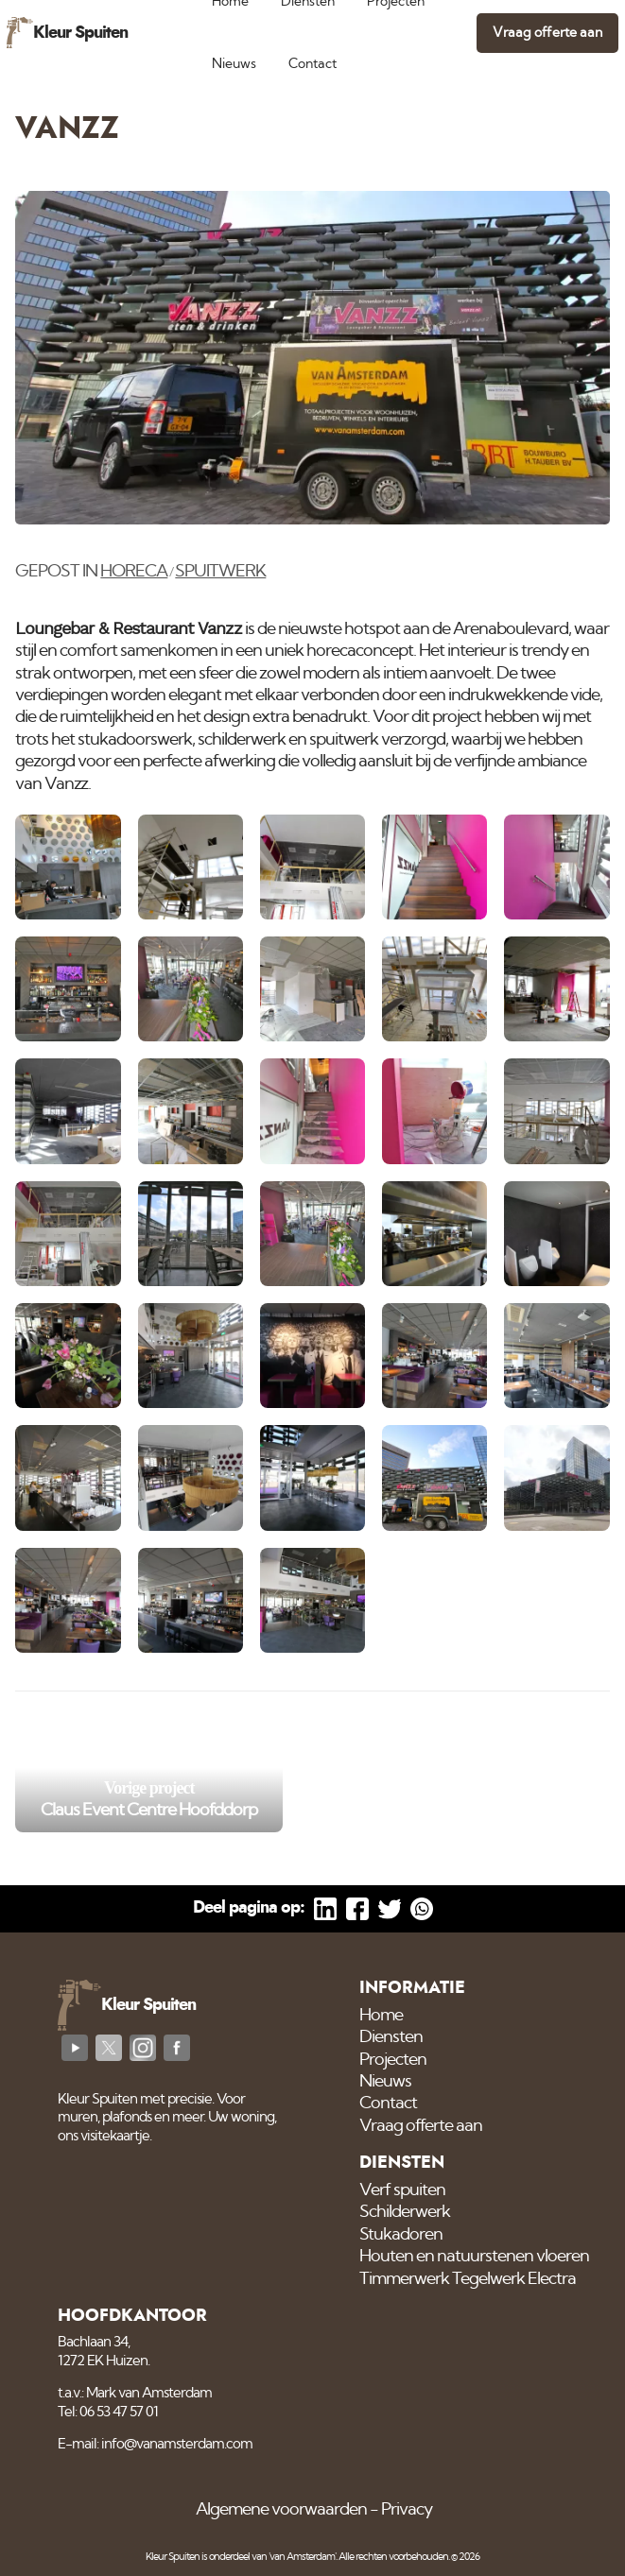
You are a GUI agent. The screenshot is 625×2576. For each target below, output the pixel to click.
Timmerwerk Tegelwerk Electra (467, 2279)
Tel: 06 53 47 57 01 (108, 2412)
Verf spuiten (402, 2190)
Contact (312, 64)
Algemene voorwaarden (281, 2509)
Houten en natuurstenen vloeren (474, 2256)
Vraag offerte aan (547, 33)
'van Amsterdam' (302, 2556)
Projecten (392, 2060)
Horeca (133, 571)
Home (381, 2015)
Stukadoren (401, 2234)
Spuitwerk (220, 571)
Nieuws (234, 64)
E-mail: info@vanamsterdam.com (155, 2444)
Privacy (406, 2509)
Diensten (391, 2037)
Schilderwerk (404, 2212)
